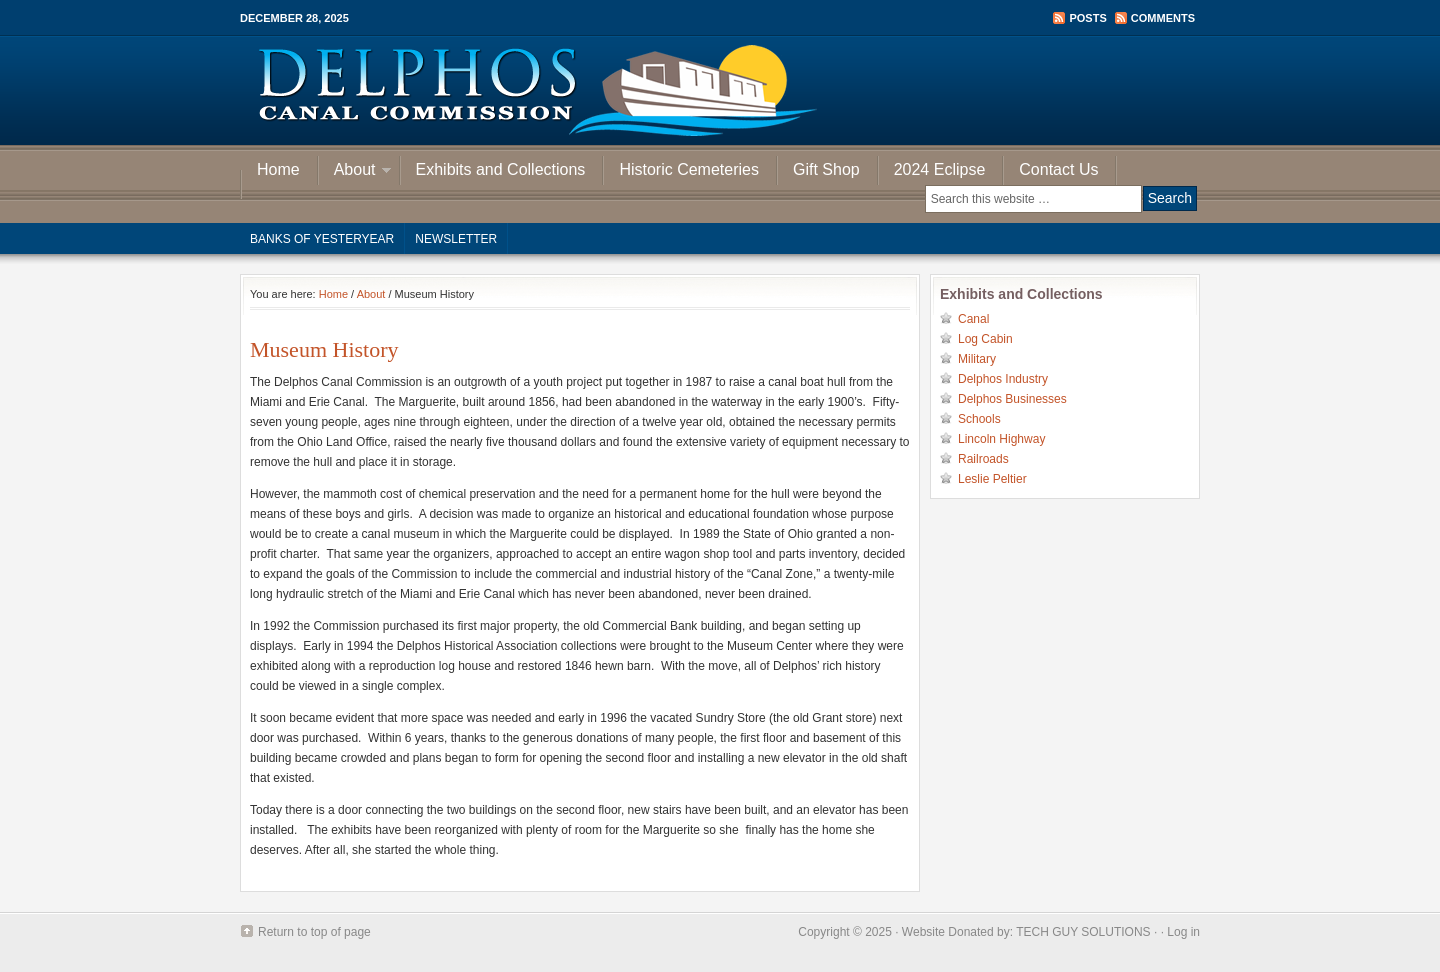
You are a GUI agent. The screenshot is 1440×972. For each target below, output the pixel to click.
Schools (979, 419)
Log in (1183, 932)
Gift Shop (826, 169)
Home (278, 169)
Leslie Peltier (992, 479)
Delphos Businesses (1012, 399)
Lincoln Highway (1001, 439)
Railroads (983, 459)
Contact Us (1058, 169)
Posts (1087, 18)
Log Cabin (985, 339)
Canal (973, 319)
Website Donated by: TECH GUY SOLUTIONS (1026, 932)
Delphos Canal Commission (720, 90)
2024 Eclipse (940, 169)
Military (977, 359)
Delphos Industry (1003, 379)
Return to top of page (314, 932)
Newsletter (456, 239)
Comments (1163, 18)
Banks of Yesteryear (322, 239)
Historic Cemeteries (689, 169)
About (355, 172)
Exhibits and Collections (501, 169)
